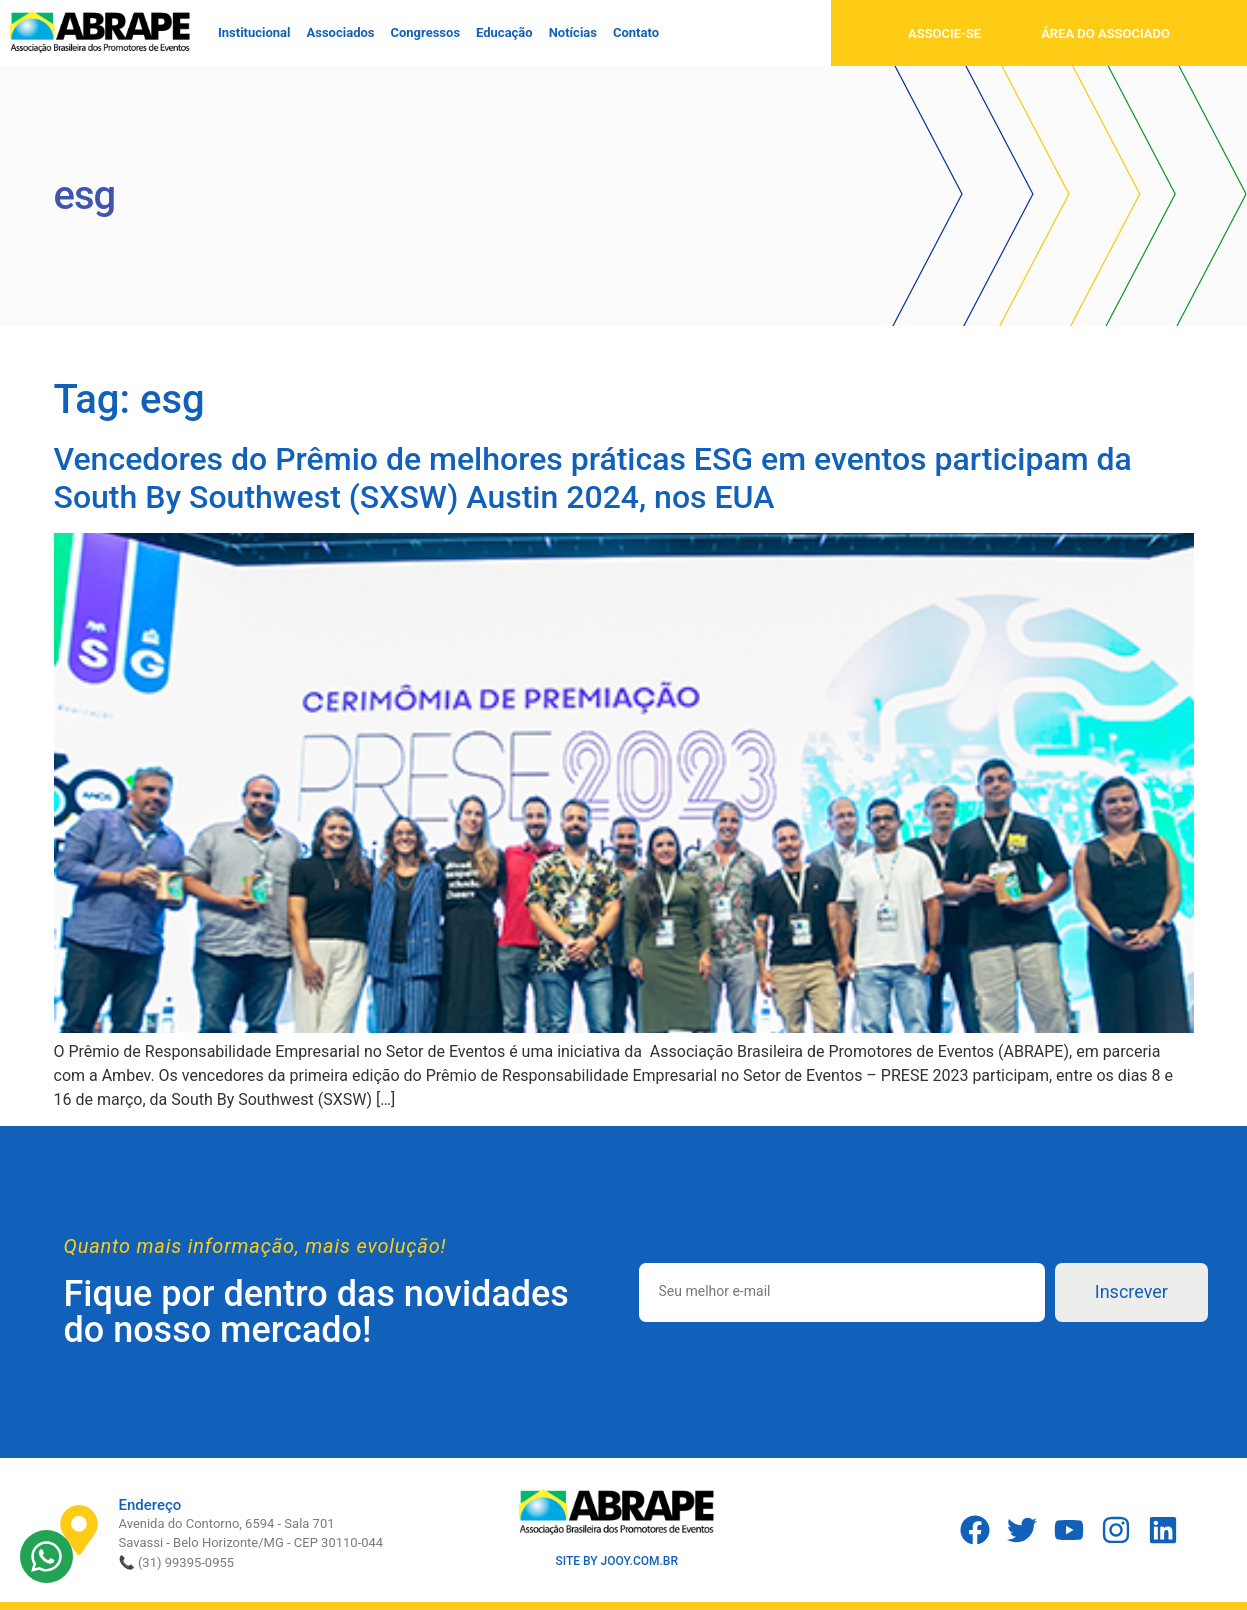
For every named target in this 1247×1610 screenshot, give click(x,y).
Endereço (150, 1505)
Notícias (573, 32)
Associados (341, 32)
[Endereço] (79, 1530)
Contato (636, 32)
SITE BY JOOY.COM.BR (616, 1561)
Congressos (425, 32)
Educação (504, 32)
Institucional (254, 32)
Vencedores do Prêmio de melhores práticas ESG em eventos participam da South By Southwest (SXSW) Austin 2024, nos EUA (593, 478)
